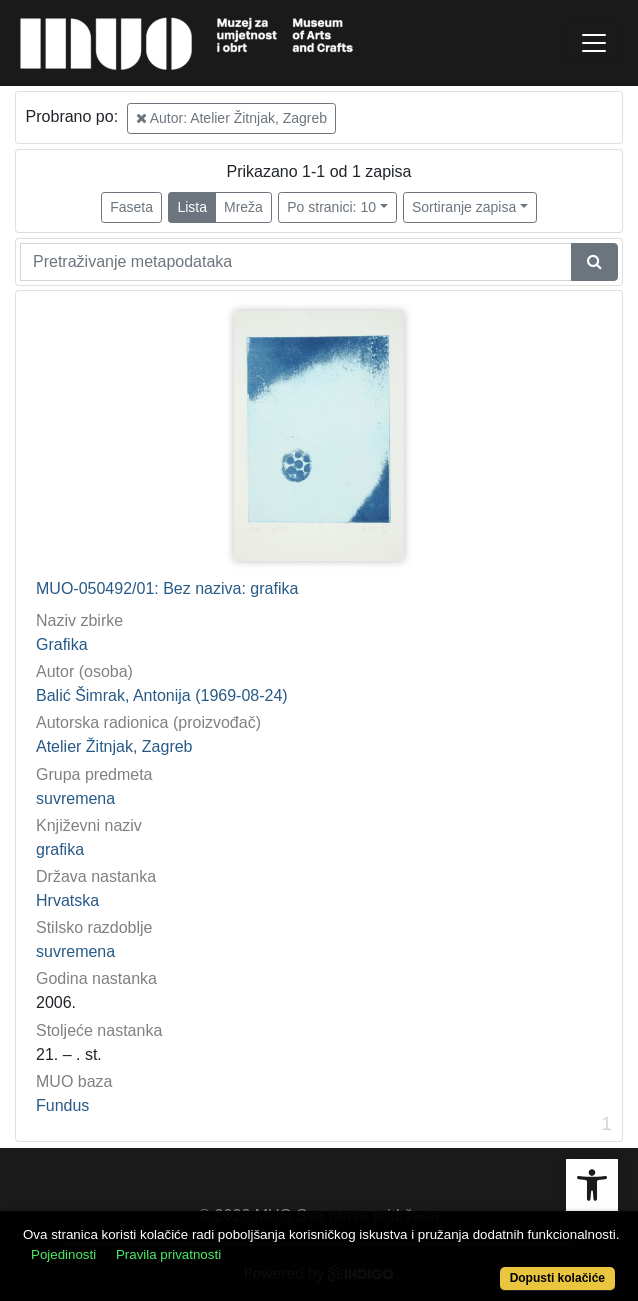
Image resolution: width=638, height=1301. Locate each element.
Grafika (62, 644)
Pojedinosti (63, 1254)
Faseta (131, 207)
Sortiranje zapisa (464, 207)
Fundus (62, 1105)
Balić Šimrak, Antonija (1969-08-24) (162, 695)
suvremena (75, 798)
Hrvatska (67, 900)
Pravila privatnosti (168, 1254)
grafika (60, 849)
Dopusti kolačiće (557, 1278)
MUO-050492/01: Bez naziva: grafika (167, 588)
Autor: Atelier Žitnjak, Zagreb (232, 118)
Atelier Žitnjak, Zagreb (114, 746)
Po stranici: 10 (331, 207)
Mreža (243, 207)
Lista (192, 207)
